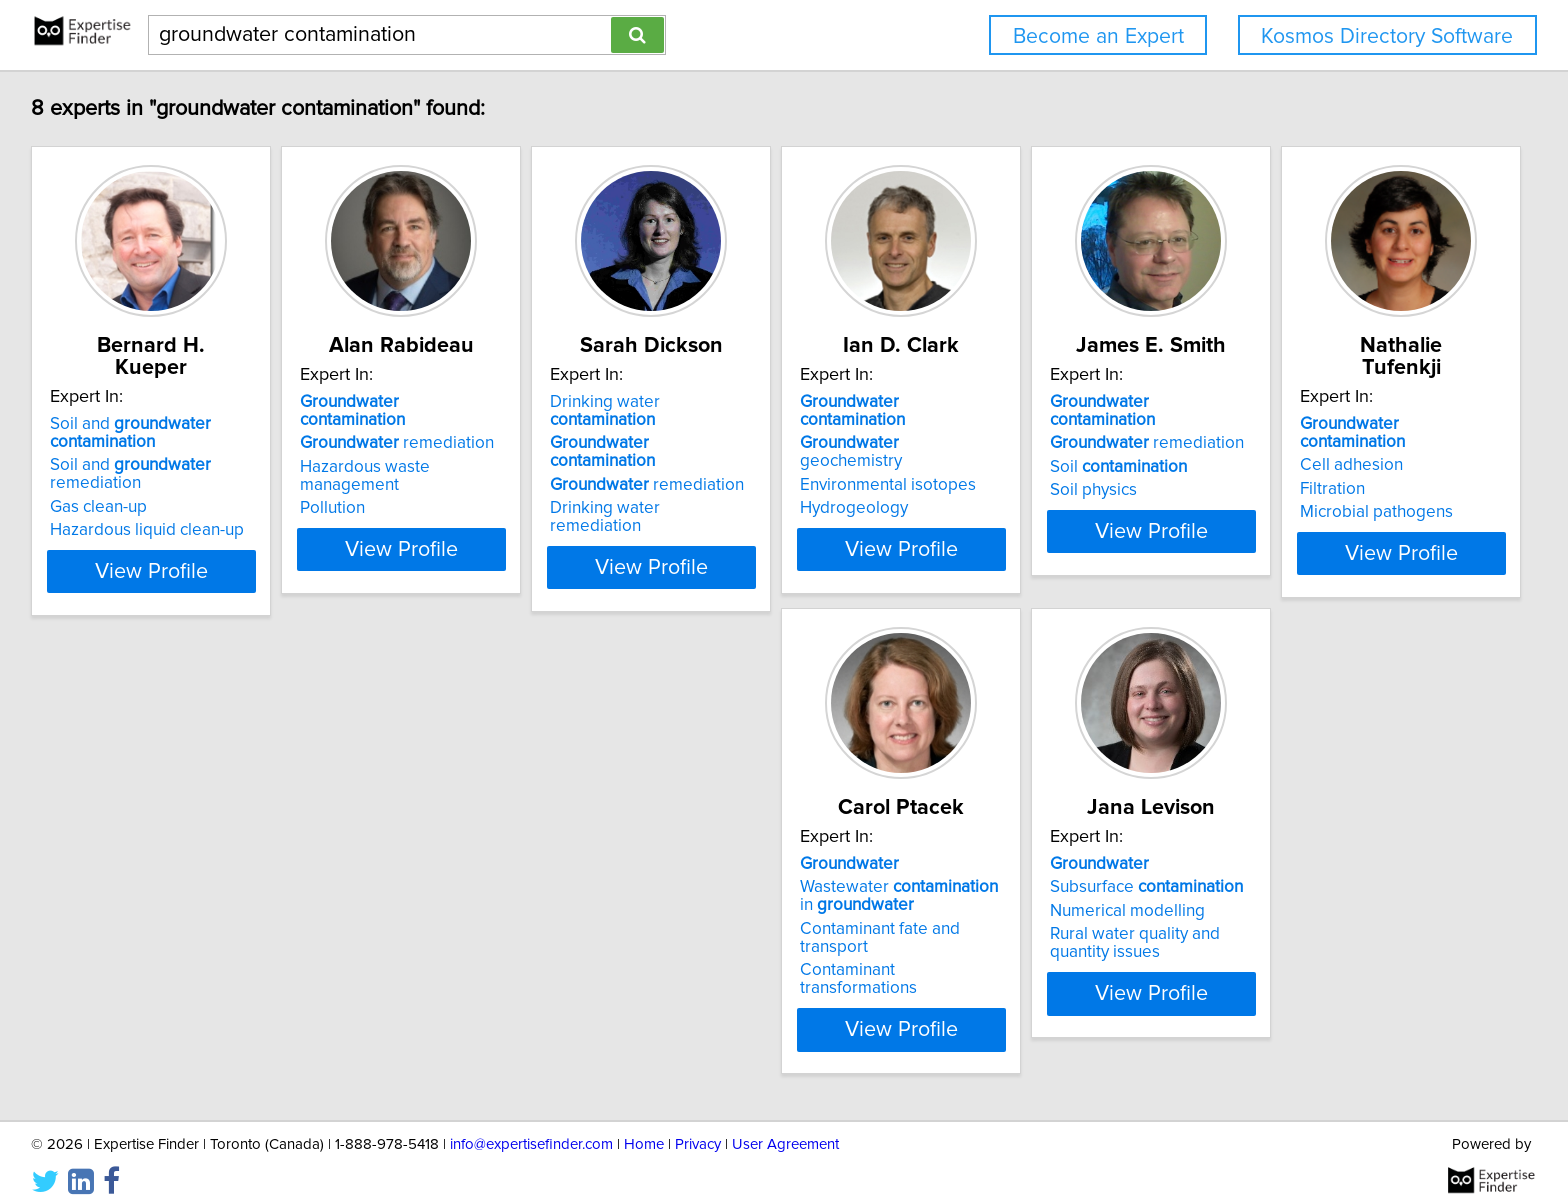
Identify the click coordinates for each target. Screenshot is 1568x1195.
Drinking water (762, 402)
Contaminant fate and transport (469, 925)
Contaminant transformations (461, 948)
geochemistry (1055, 425)
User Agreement (785, 1122)
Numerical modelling (730, 907)
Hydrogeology (1007, 472)
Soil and (133, 411)
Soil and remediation (133, 452)
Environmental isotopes (1041, 449)
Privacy (698, 1122)
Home (644, 1122)
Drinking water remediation (755, 472)
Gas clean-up (101, 485)
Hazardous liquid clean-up (150, 508)
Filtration (85, 907)
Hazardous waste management (469, 449)
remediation (450, 425)
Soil (1321, 449)
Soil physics (1296, 472)
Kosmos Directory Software (1387, 36)
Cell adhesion (104, 883)
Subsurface (749, 883)
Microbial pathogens (129, 930)
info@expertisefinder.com (531, 1122)
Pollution (385, 472)
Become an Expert (1098, 36)
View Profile (179, 549)
